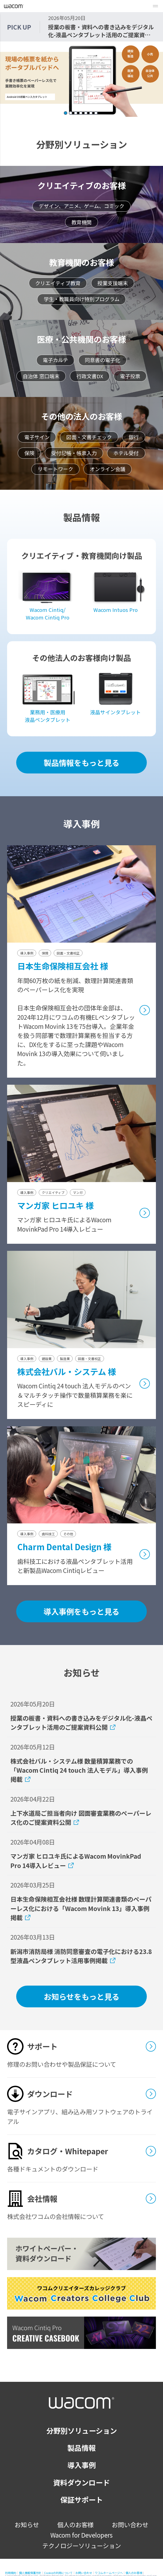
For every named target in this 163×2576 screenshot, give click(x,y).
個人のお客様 (75, 2524)
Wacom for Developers (81, 2534)
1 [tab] (65, 113)
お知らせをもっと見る (81, 1996)
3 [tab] (75, 113)
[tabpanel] (81, 79)
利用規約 (10, 2573)
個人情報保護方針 (30, 2573)
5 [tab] (86, 113)
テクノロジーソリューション (81, 2545)
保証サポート (81, 2499)
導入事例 (81, 2465)
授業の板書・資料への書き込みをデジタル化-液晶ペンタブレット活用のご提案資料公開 (81, 1722)
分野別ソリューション (81, 2430)
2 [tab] (70, 113)
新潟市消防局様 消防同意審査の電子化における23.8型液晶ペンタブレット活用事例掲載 (81, 1956)
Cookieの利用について (58, 2573)
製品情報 (81, 2447)
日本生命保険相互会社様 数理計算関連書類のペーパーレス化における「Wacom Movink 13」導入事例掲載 (80, 1908)
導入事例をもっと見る (81, 1611)
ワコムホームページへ (109, 2573)
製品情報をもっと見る (81, 762)
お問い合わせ (130, 2524)
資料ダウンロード (81, 2482)
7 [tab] (96, 113)
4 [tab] (81, 113)
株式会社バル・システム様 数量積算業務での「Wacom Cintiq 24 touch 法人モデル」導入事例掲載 (79, 1770)
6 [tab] (91, 113)
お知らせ (27, 2524)
